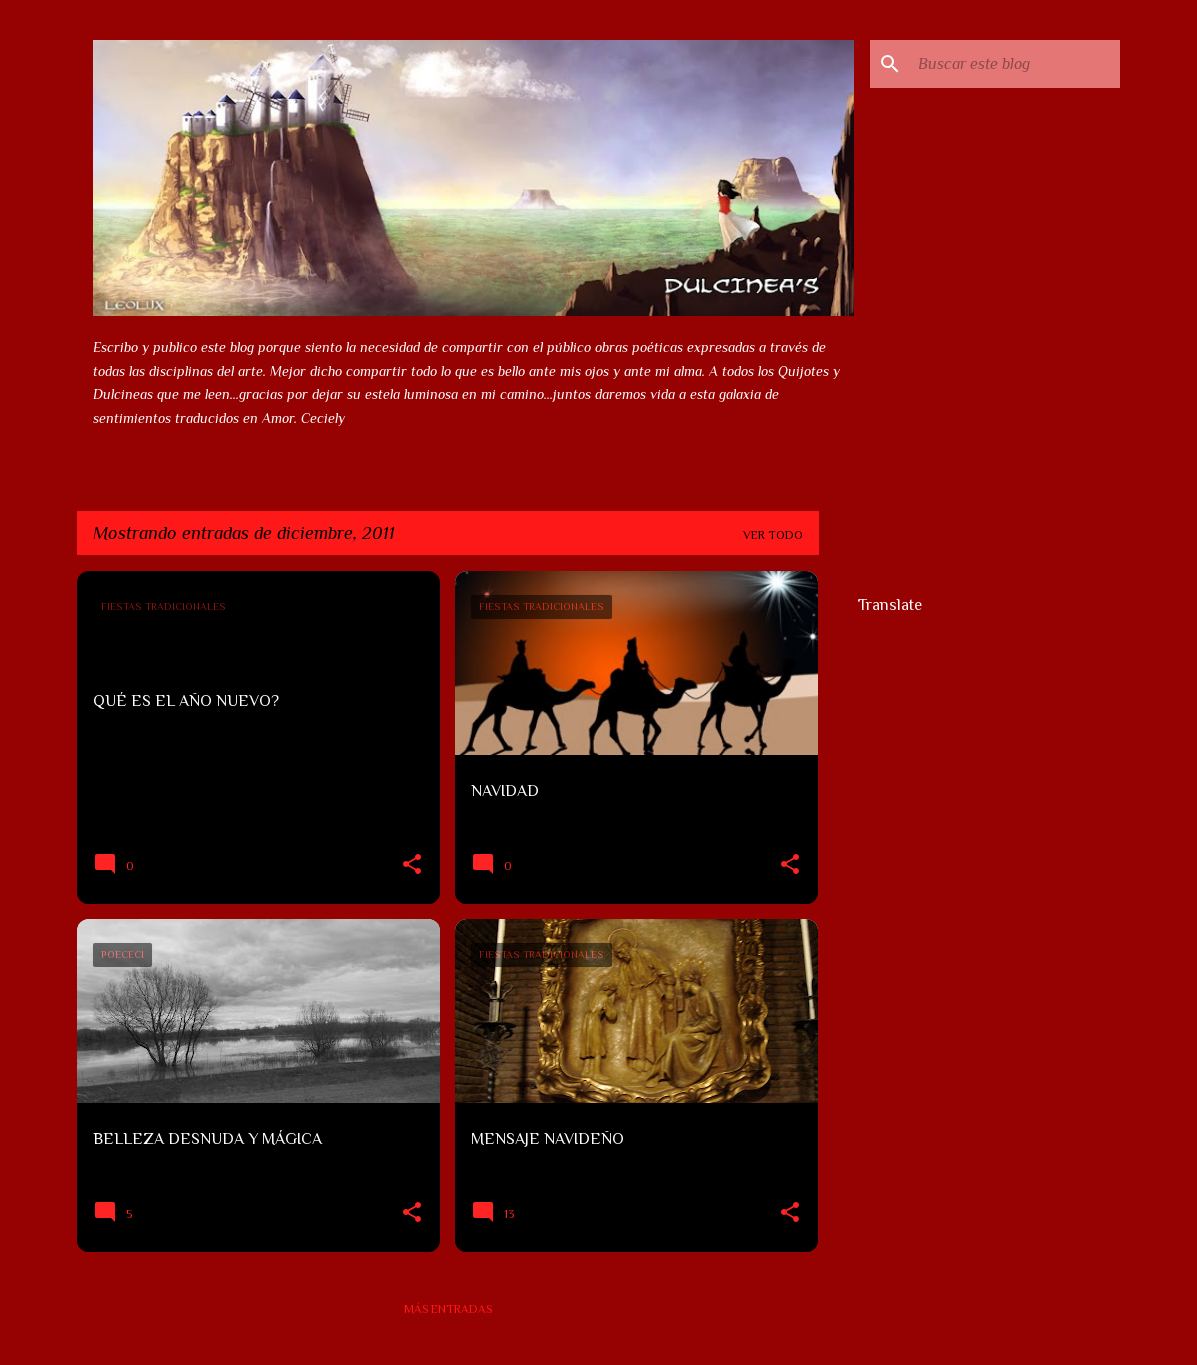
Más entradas (448, 1309)
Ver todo (773, 535)
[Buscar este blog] (1015, 64)
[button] (412, 866)
